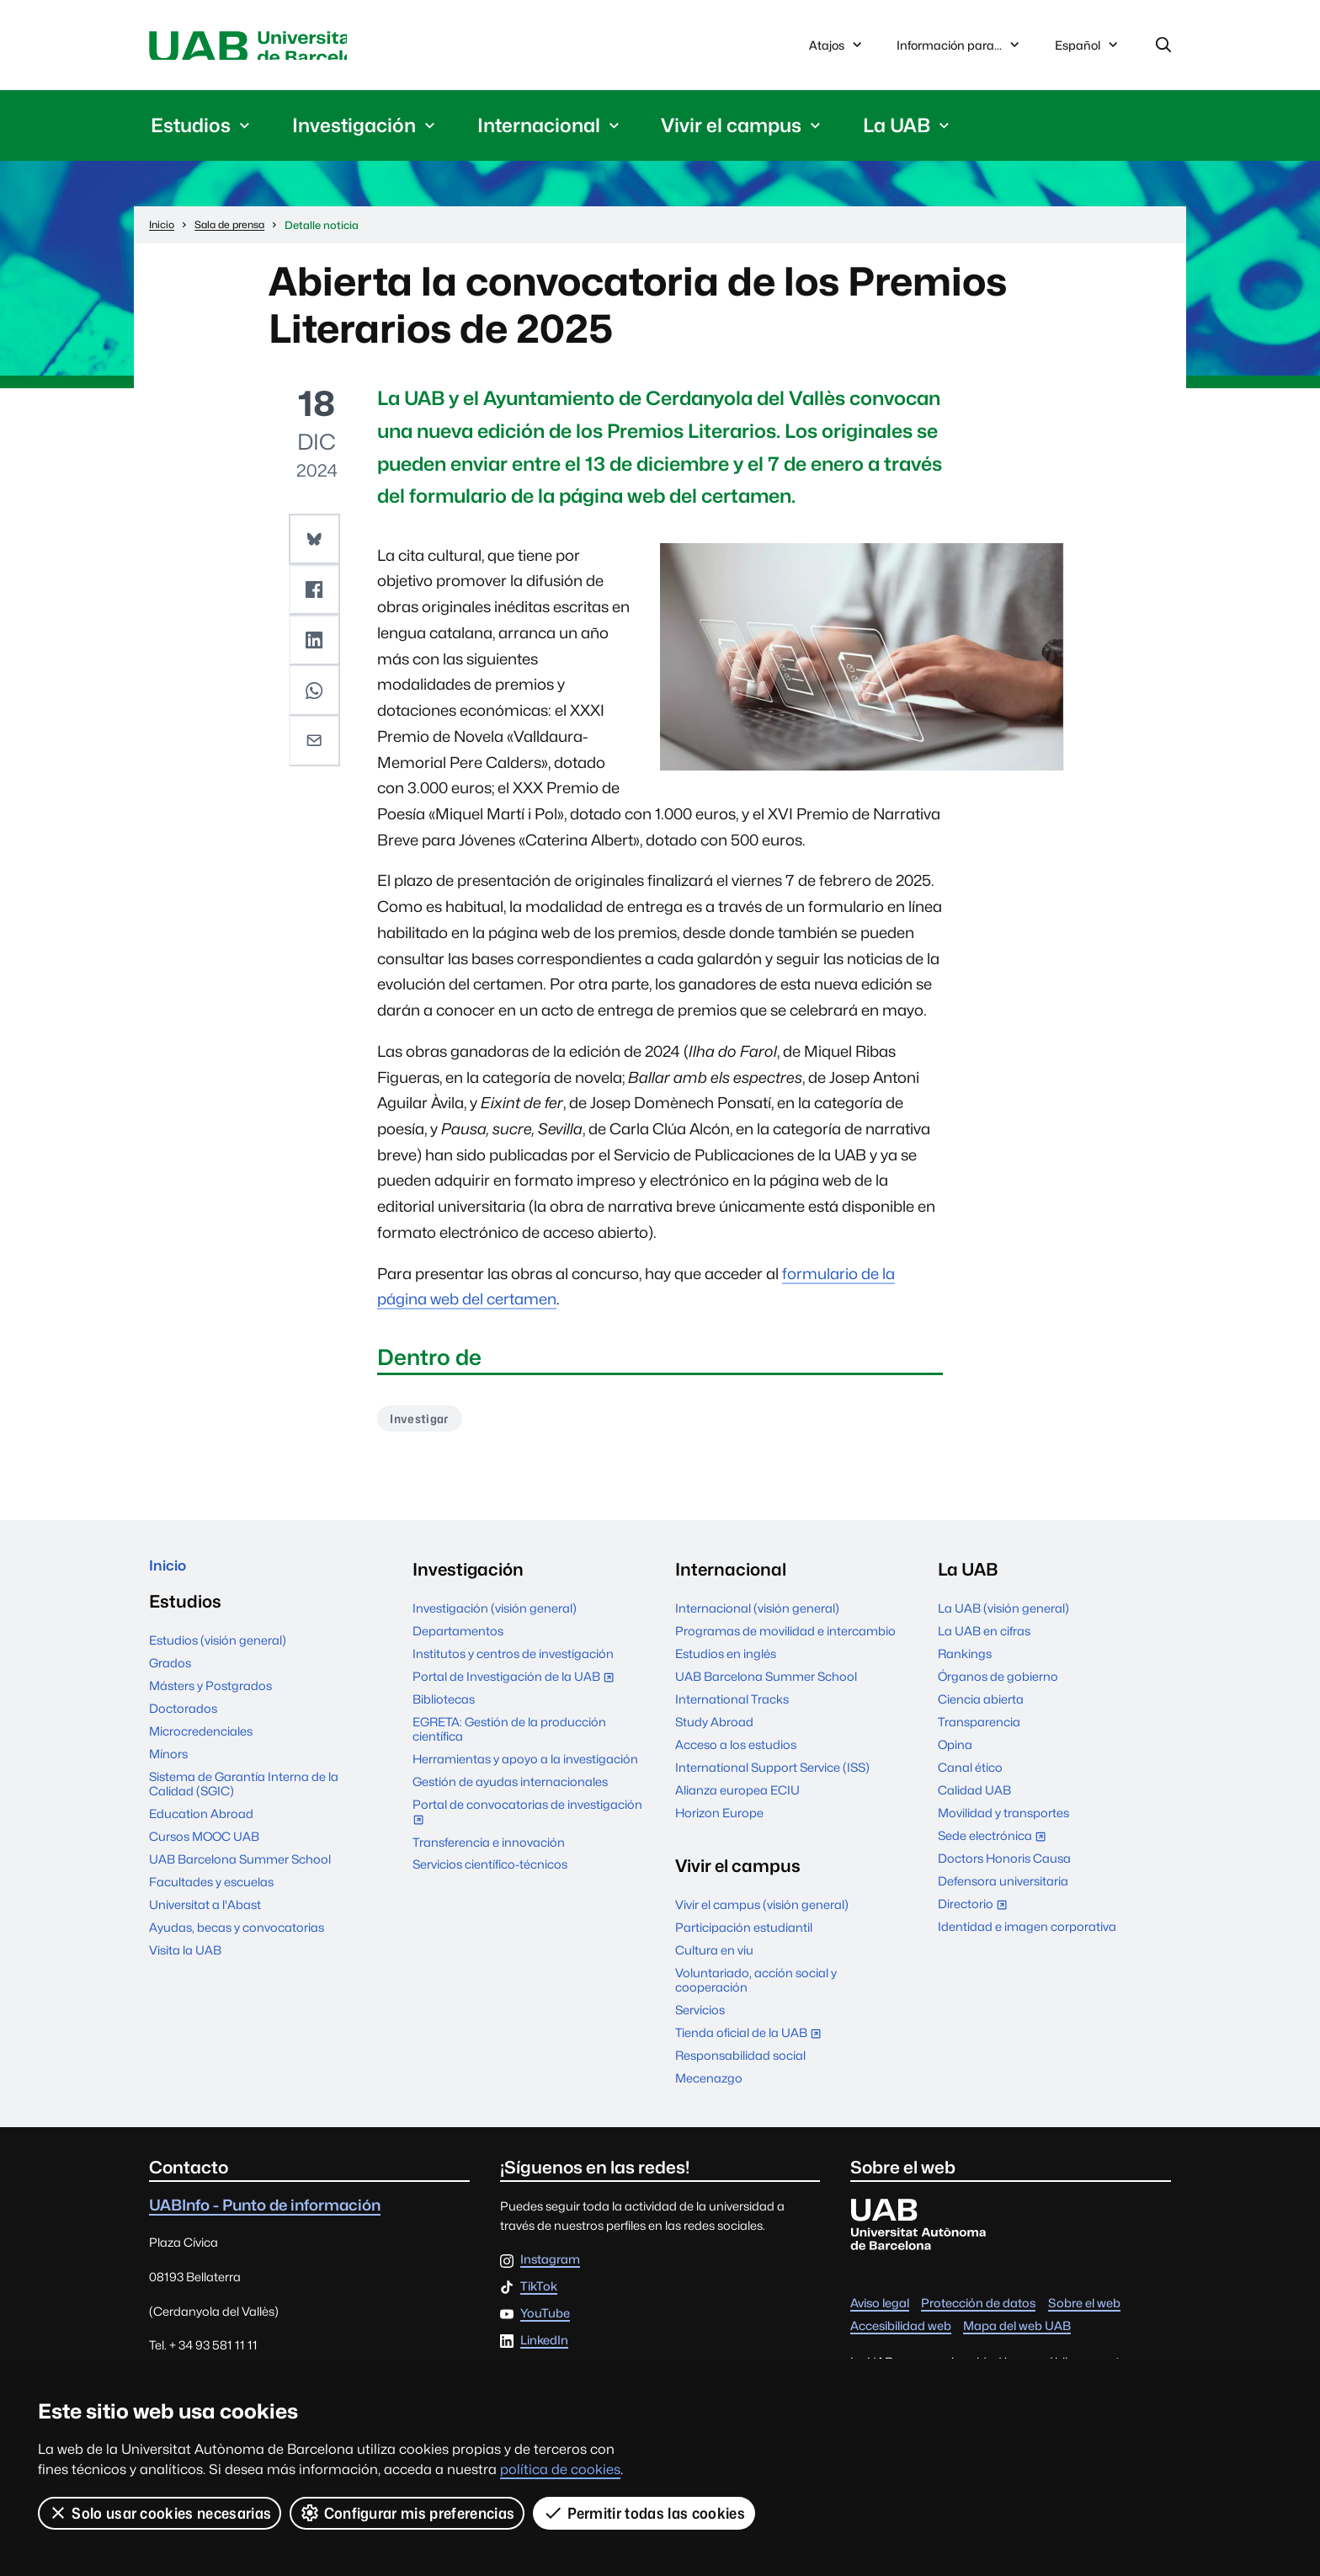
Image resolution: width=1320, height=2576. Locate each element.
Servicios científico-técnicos (489, 1873)
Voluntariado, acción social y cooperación (756, 1989)
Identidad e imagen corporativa (1027, 1935)
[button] (316, 543)
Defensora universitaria (1003, 1890)
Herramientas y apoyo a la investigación (525, 1768)
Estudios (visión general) (217, 1656)
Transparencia (979, 1731)
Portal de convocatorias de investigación (527, 1822)
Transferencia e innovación (488, 1850)
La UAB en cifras (984, 1640)
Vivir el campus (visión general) (762, 1914)
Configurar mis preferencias (408, 2513)
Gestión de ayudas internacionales (510, 1791)
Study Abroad (714, 1731)
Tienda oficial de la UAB (751, 2043)
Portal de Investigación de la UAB (516, 1687)
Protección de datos (978, 2312)
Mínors (168, 1770)
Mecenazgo (708, 2087)
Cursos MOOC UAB (204, 1852)
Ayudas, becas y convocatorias (236, 1943)
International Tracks (732, 1708)
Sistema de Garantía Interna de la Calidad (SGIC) (243, 1799)
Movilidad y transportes (1003, 1822)
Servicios (700, 2019)
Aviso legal (879, 2312)
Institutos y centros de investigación (513, 1663)
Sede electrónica (995, 1845)
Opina (955, 1754)
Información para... (960, 48)
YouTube (545, 2323)
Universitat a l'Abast (205, 1920)
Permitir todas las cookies (646, 2513)
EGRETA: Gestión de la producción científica (509, 1738)
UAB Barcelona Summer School (240, 1875)
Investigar (425, 1426)
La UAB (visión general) (1003, 1617)
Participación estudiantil (743, 1936)
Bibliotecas (443, 1708)
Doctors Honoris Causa (1004, 1867)
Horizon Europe (719, 1822)
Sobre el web (1084, 2312)
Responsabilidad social (740, 2064)
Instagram (550, 2269)
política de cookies (560, 2469)
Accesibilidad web (900, 2335)
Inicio (171, 1577)
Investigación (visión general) (494, 1617)
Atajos (837, 48)
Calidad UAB (974, 1799)
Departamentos (457, 1640)
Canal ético (970, 1776)
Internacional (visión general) (757, 1617)
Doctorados (183, 1724)
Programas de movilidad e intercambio (785, 1640)
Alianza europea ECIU (737, 1799)
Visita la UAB (185, 1966)
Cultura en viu (714, 1959)
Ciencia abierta (981, 1708)
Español (1087, 52)
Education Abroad (201, 1829)
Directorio (976, 1914)
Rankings (965, 1663)
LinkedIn (544, 2349)
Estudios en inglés (725, 1663)
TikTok (538, 2296)
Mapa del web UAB (1017, 2335)
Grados (170, 1679)
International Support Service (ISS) (772, 1776)
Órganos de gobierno (998, 1685)
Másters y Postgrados (210, 1701)
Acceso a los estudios (735, 1754)
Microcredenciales (201, 1747)
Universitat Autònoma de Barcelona (308, 48)
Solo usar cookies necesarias (160, 2513)
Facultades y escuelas (211, 1898)
